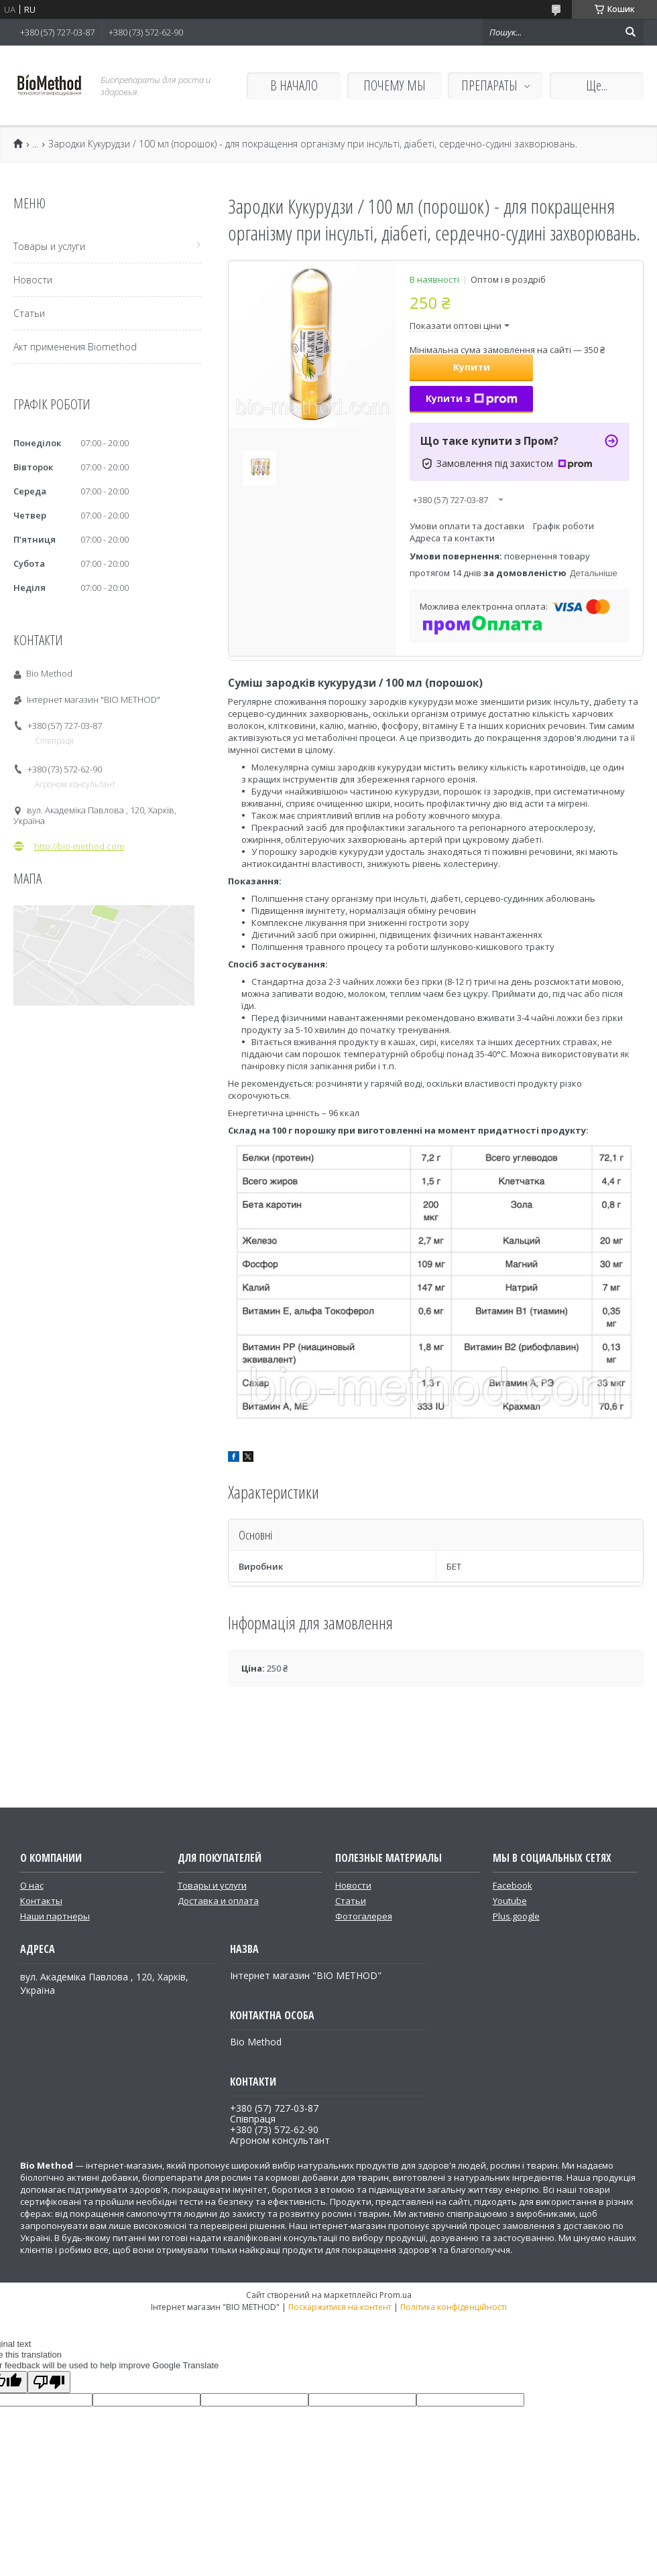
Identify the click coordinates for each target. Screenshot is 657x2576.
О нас (32, 1885)
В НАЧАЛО (294, 85)
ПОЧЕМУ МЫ (394, 85)
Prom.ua (395, 2295)
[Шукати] (630, 32)
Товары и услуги (49, 246)
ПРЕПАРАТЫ (489, 85)
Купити (471, 366)
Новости (32, 279)
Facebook (512, 1885)
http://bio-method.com (79, 846)
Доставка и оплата (218, 1901)
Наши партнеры (55, 1916)
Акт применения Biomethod (75, 346)
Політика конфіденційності (453, 2307)
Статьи (29, 313)
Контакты (41, 1901)
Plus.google (516, 1916)
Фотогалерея (363, 1916)
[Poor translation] (48, 2382)
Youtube (510, 1901)
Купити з (472, 398)
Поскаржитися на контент (340, 2307)
